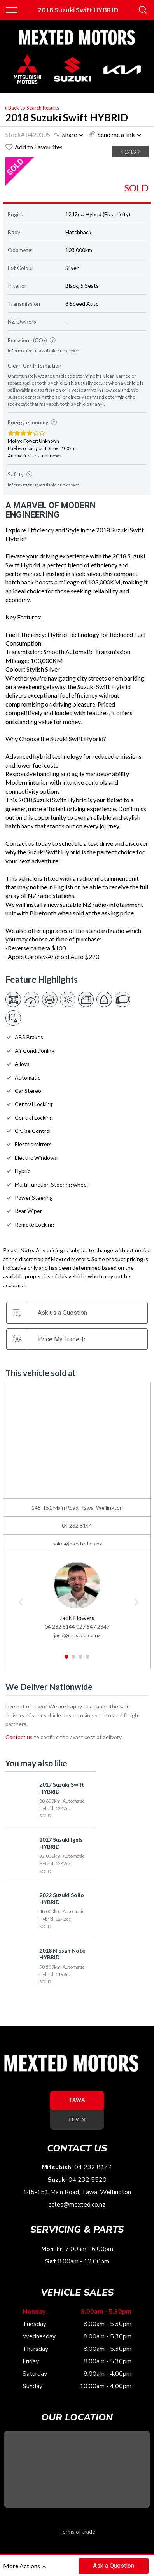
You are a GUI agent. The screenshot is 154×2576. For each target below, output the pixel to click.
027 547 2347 (93, 1626)
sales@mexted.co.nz (77, 1543)
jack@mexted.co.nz (77, 1635)
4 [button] (87, 1660)
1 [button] (66, 1660)
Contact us (19, 1737)
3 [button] (80, 1660)
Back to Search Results (31, 108)
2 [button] (73, 1660)
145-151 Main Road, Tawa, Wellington (77, 2192)
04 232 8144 (77, 1525)
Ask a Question (113, 2565)
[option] (77, 1598)
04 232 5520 (87, 2179)
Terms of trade (77, 2531)
